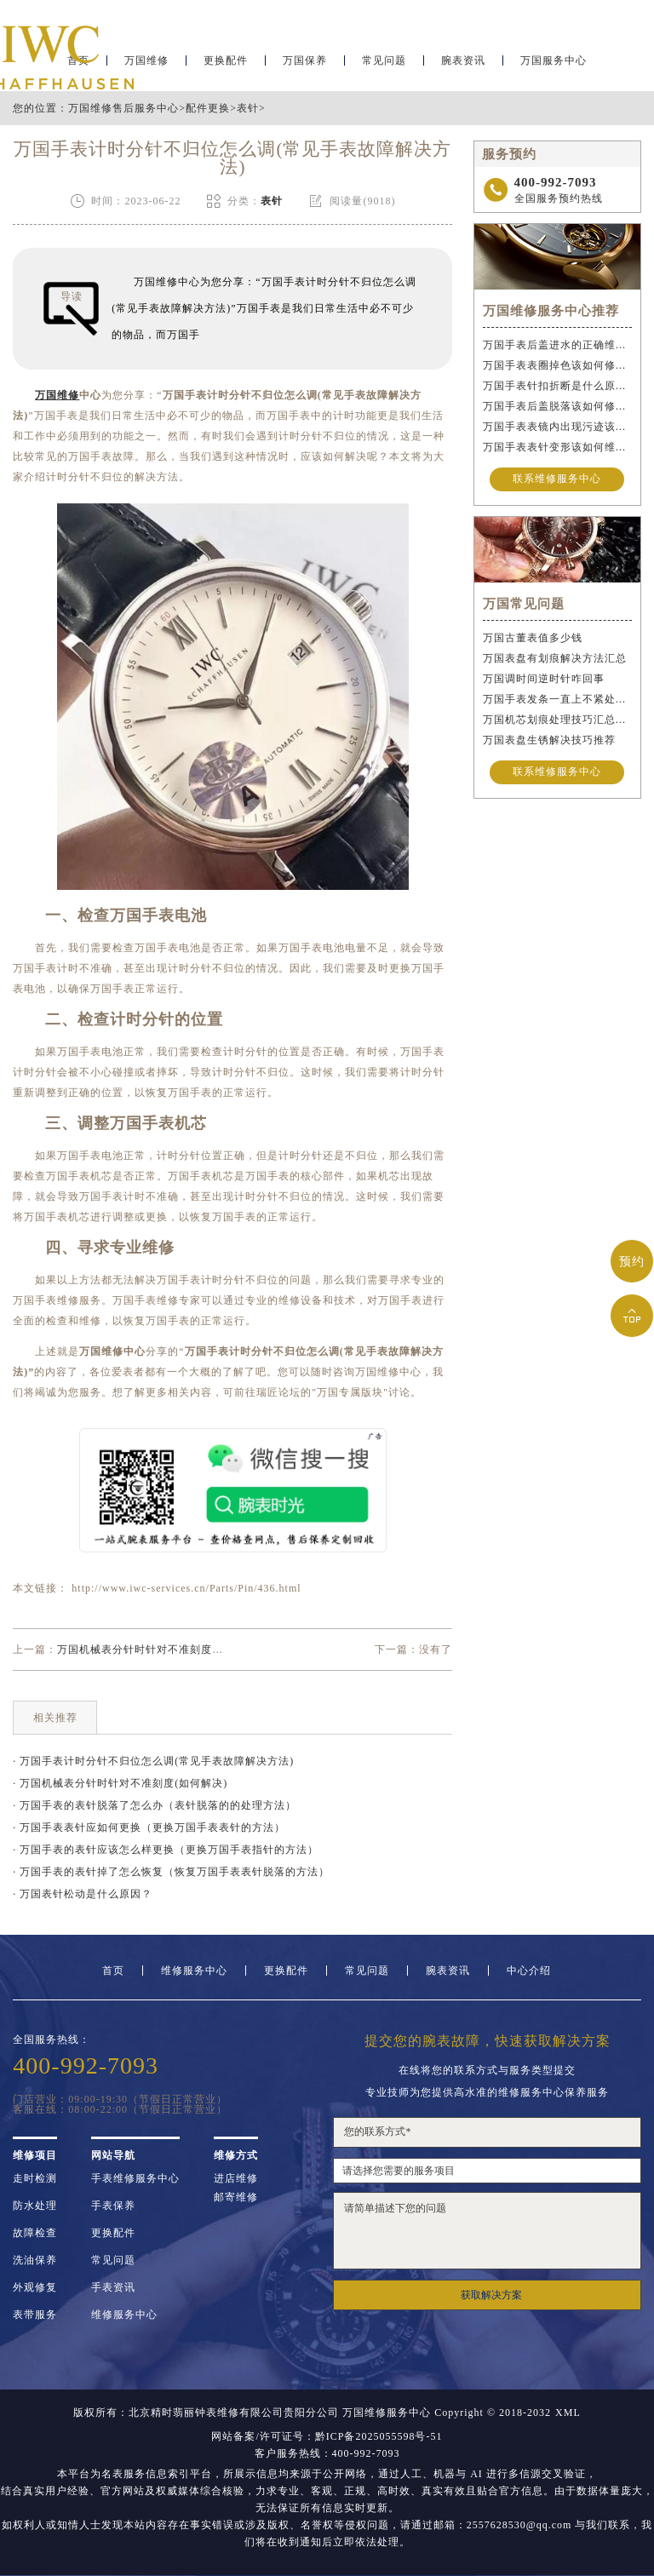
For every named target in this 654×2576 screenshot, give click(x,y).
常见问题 (384, 65)
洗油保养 (35, 2260)
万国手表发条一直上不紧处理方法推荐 (557, 699)
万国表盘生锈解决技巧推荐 (549, 740)
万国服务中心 (553, 65)
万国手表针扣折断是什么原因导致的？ (557, 386)
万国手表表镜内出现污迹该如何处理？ (557, 427)
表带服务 (35, 2314)
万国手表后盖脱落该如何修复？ (557, 406)
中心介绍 (529, 1970)
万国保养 (305, 65)
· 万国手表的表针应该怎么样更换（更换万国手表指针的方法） (165, 1850)
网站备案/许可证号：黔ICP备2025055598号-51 (326, 2436)
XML (568, 2412)
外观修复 (35, 2287)
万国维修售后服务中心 (123, 108)
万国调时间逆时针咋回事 (544, 679)
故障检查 (35, 2233)
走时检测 (35, 2178)
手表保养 (113, 2205)
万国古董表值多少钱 (532, 638)
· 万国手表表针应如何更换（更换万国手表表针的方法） (149, 1827)
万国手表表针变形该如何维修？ (557, 447)
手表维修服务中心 (135, 2178)
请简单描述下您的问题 (486, 2230)
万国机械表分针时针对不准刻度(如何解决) (161, 1649)
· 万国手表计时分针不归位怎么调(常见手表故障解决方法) (153, 1761)
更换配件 (226, 65)
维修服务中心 (194, 1970)
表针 (248, 108)
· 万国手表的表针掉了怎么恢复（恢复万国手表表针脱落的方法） (171, 1872)
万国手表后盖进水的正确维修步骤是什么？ (557, 345)
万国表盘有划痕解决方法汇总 (555, 658)
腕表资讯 (463, 65)
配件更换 (208, 108)
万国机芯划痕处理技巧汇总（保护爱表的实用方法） (557, 720)
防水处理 (35, 2205)
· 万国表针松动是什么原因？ (82, 1894)
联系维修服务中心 (557, 479)
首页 (113, 1970)
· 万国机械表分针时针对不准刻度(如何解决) (120, 1783)
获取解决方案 (491, 2295)
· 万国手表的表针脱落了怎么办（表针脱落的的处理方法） (154, 1805)
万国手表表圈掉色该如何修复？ (557, 365)
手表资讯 (113, 2287)
